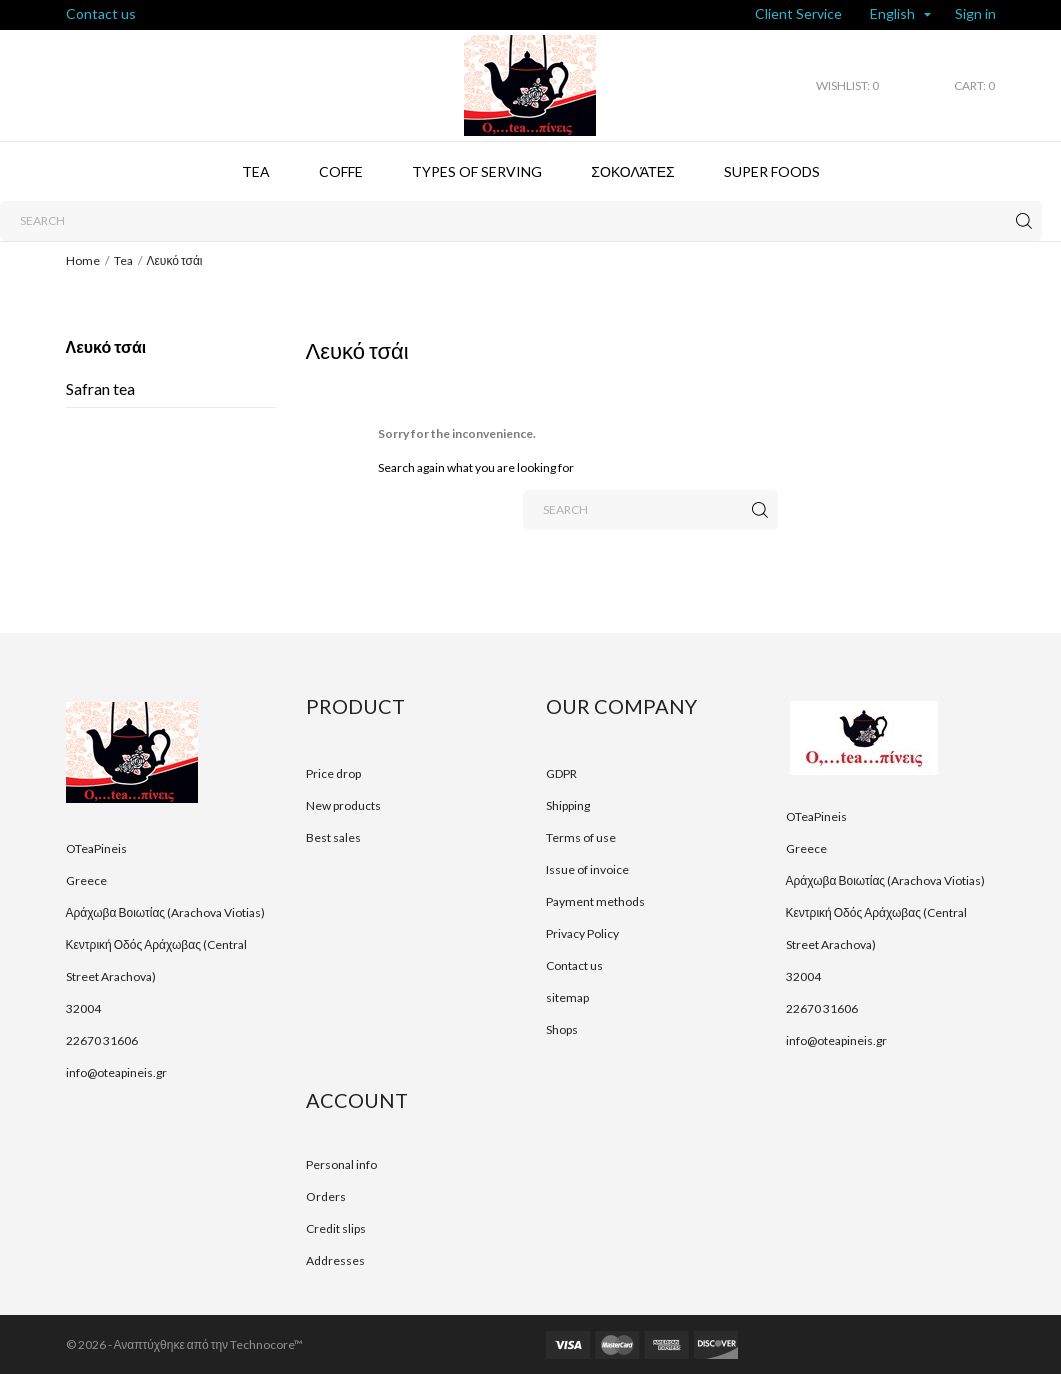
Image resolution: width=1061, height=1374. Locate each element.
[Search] (521, 221)
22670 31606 (102, 1040)
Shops (562, 1029)
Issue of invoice (587, 869)
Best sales (333, 837)
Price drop (333, 773)
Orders (326, 1196)
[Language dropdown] (900, 15)
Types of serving (477, 171)
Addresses (335, 1260)
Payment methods (595, 901)
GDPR (561, 773)
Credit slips (336, 1228)
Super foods (772, 171)
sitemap (567, 997)
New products (343, 805)
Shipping (568, 805)
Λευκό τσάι (106, 346)
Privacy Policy (582, 933)
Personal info (341, 1164)
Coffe (341, 171)
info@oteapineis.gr (116, 1072)
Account (357, 1100)
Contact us (101, 13)
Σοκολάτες (632, 171)
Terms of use (581, 837)
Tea (256, 171)
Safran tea (100, 388)
